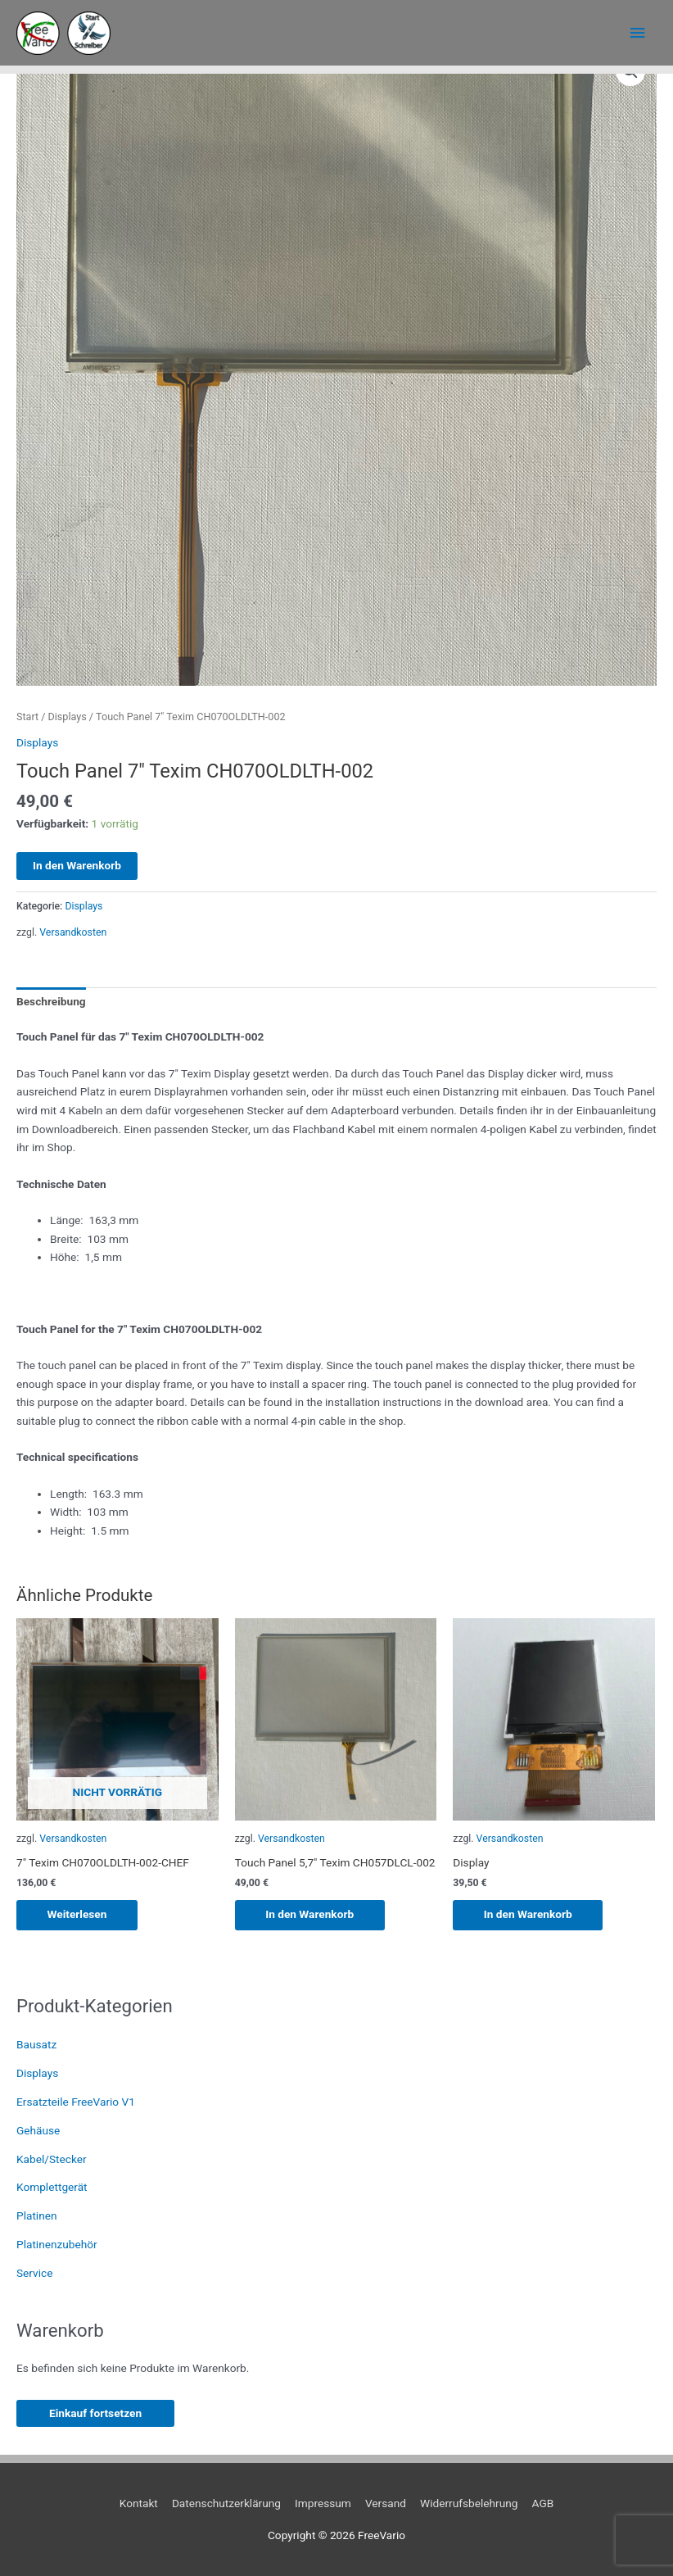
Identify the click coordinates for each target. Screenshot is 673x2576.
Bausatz (36, 2045)
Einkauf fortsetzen (95, 2413)
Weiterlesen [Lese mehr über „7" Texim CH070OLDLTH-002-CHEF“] (79, 1914)
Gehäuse (38, 2130)
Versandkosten (72, 932)
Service (34, 2272)
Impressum (323, 2503)
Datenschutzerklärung (226, 2503)
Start (27, 716)
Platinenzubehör (56, 2244)
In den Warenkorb (77, 865)
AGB (543, 2503)
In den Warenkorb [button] (312, 1914)
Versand (385, 2503)
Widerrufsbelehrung (468, 2503)
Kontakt (139, 2503)
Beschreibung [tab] (51, 1001)
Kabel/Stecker (51, 2159)
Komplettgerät (52, 2187)
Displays (67, 716)
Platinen (36, 2216)
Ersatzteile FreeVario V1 (75, 2102)
